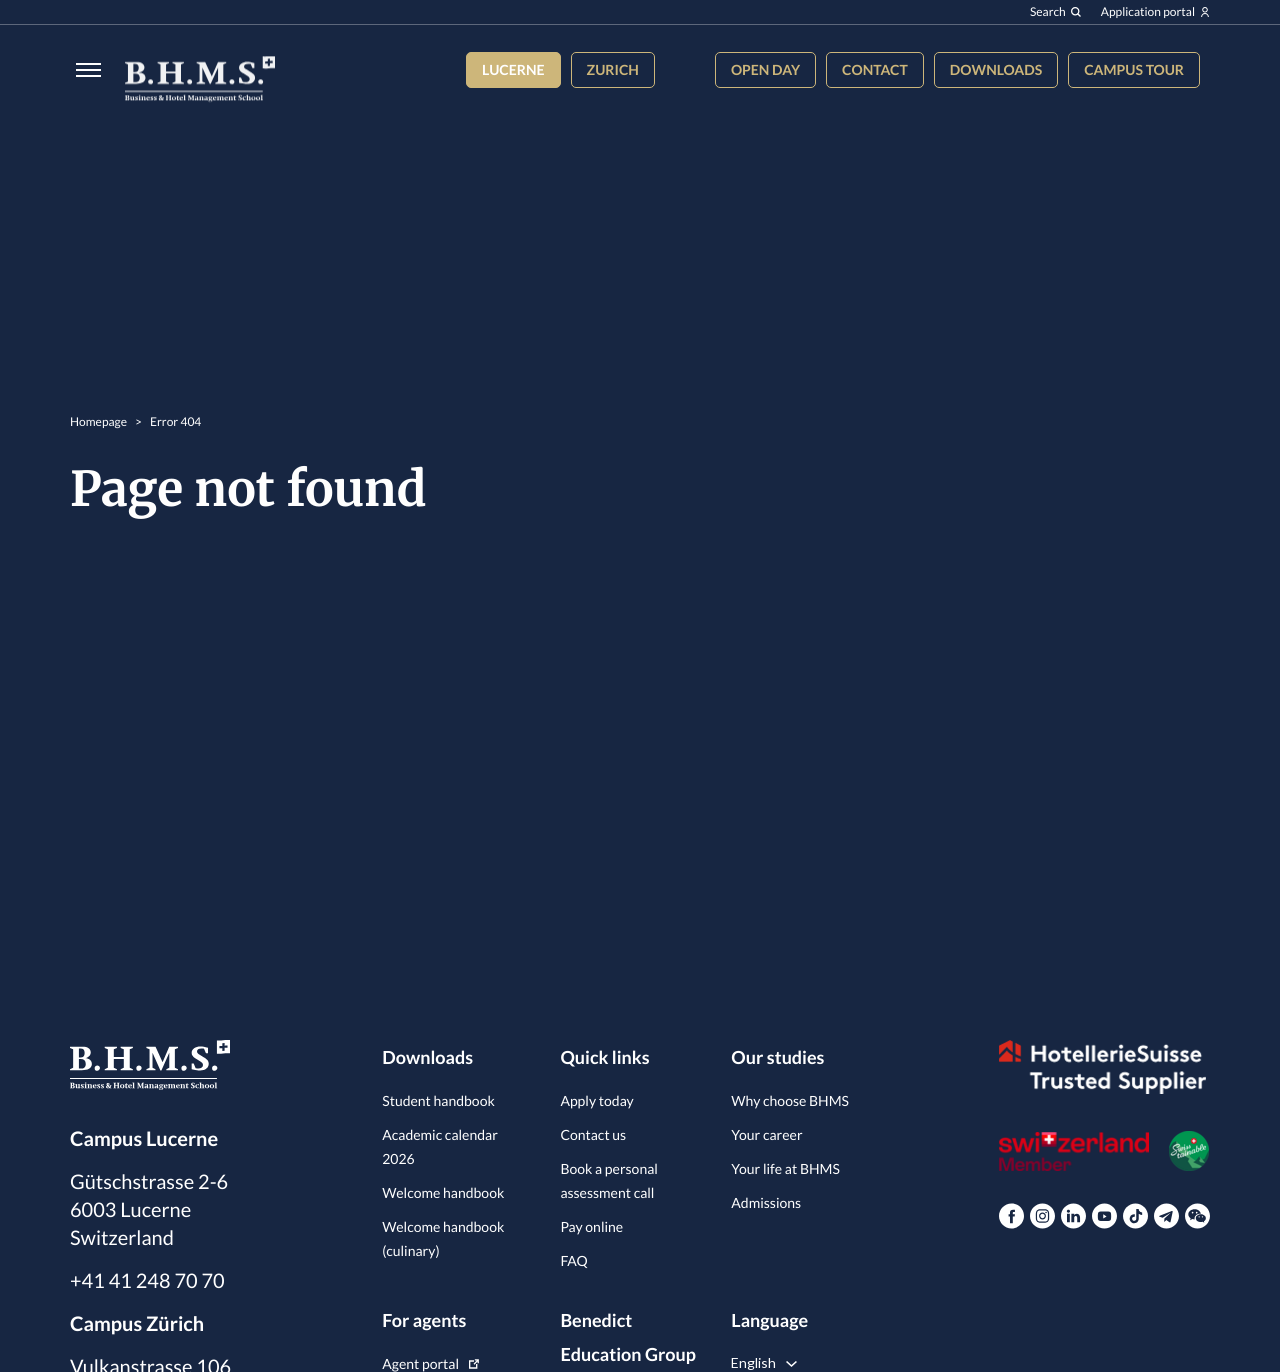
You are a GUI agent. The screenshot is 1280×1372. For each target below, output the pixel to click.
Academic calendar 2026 (440, 1146)
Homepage (98, 432)
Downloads (996, 69)
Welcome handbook (443, 1192)
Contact (875, 69)
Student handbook (438, 1100)
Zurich (613, 69)
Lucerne (513, 69)
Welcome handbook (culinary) (443, 1238)
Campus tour (1134, 69)
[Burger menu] (82, 80)
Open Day (765, 69)
